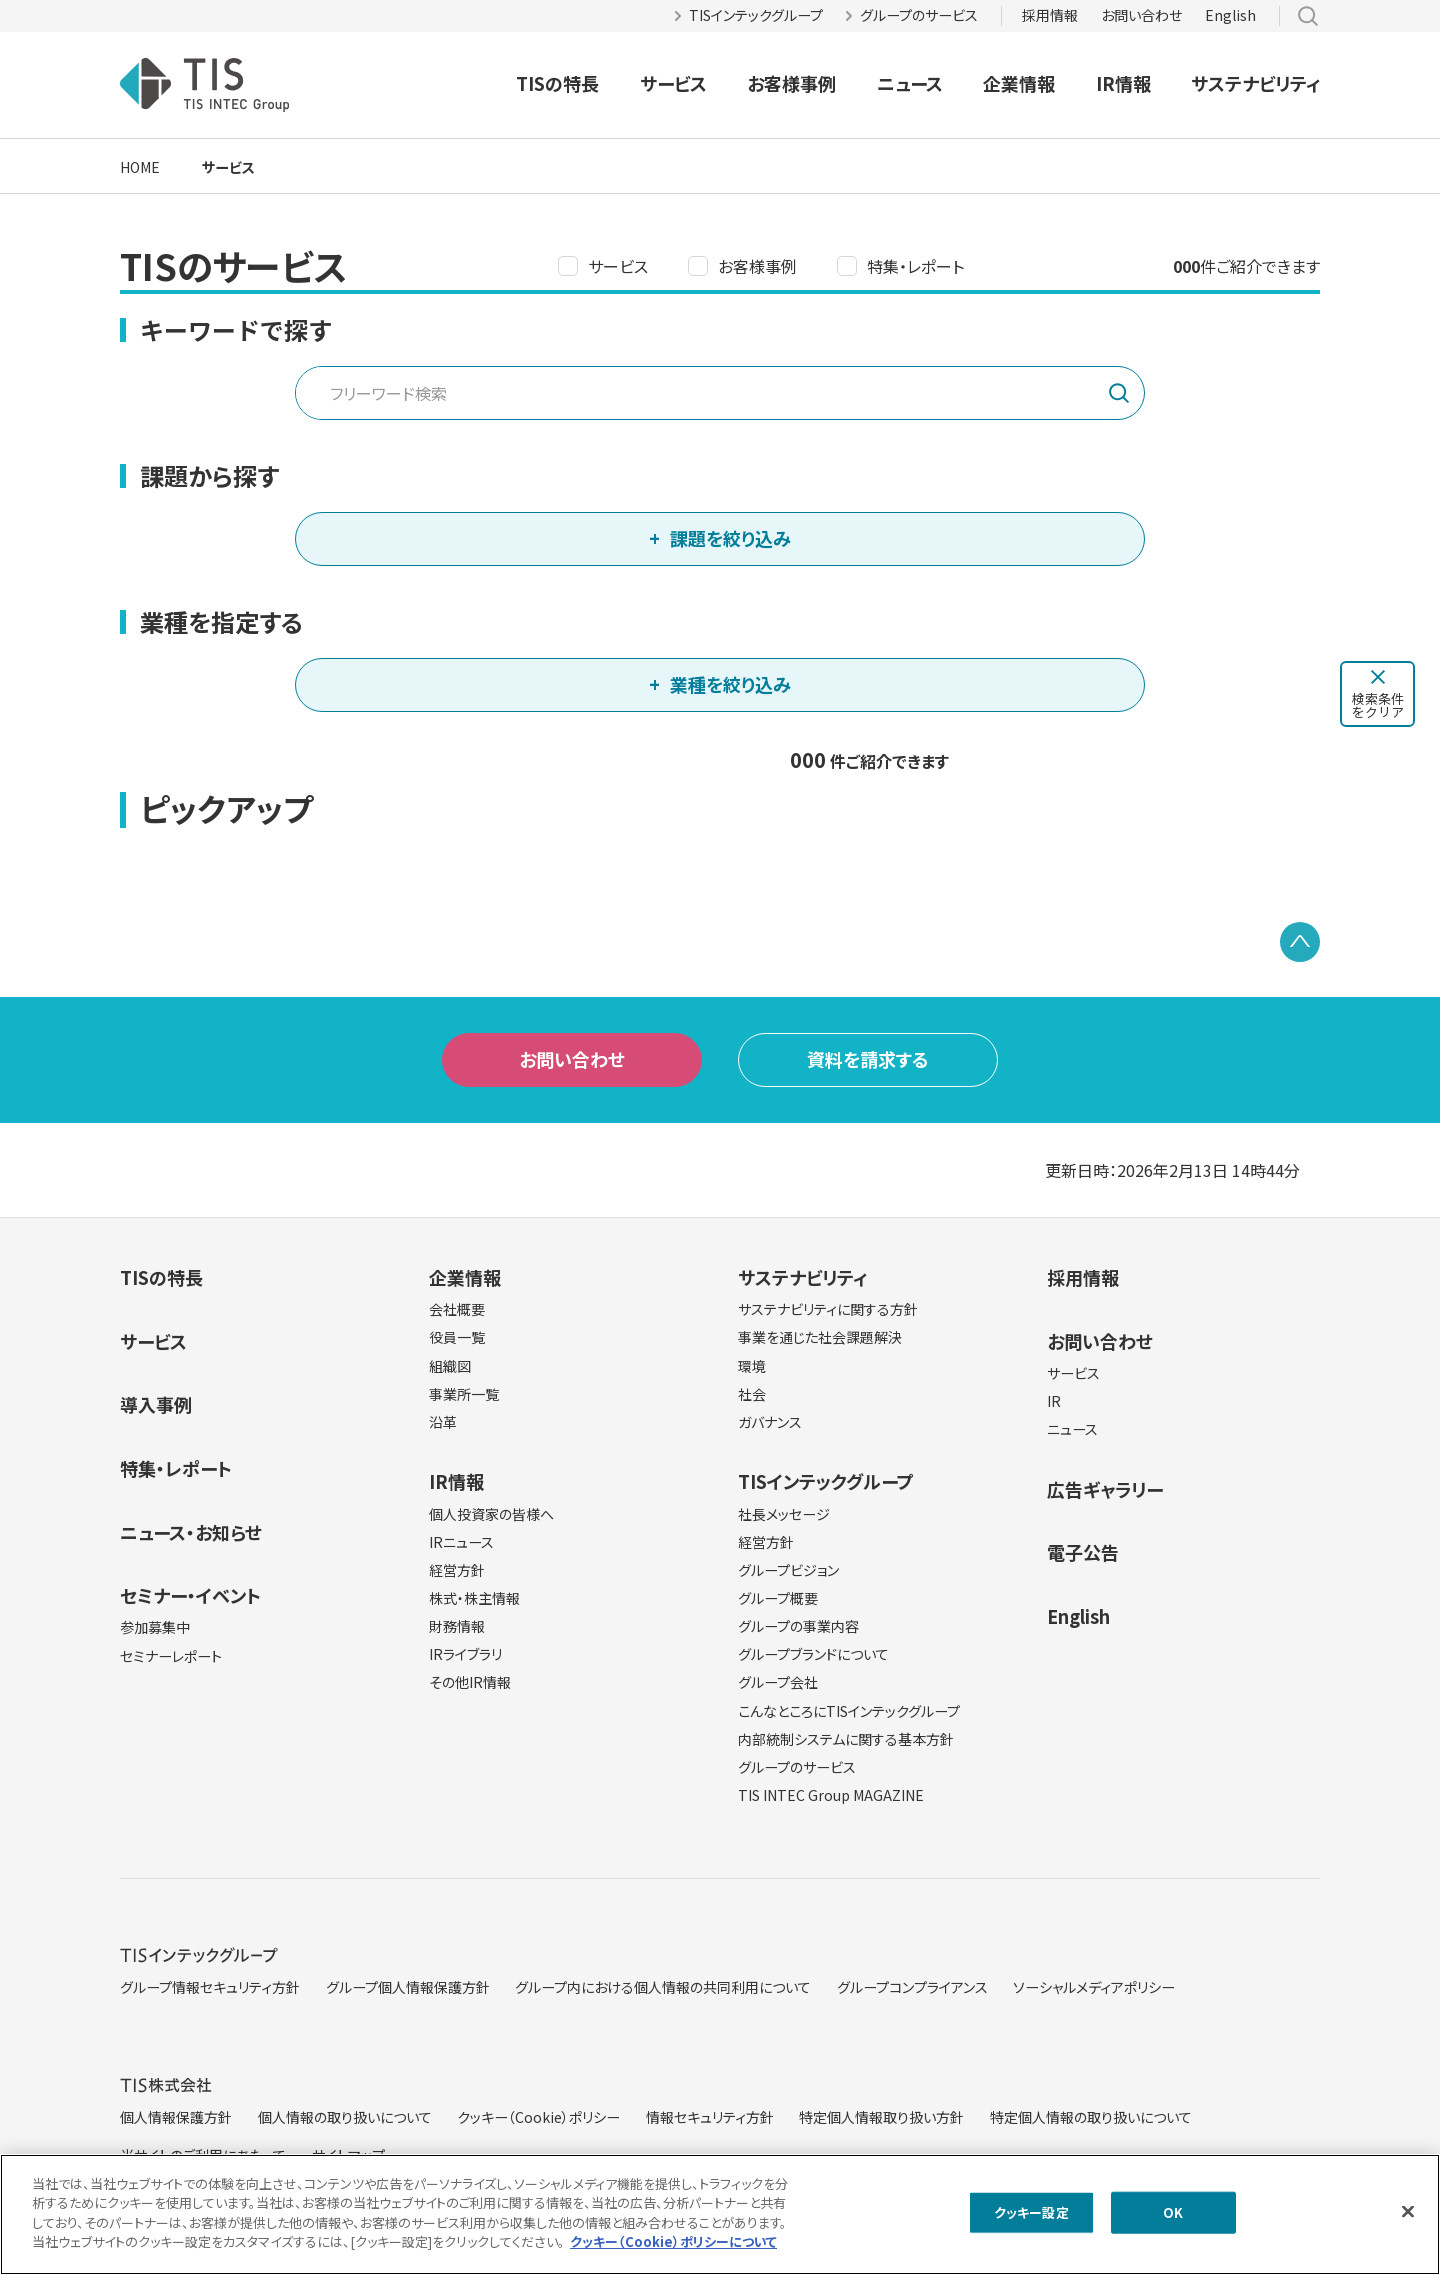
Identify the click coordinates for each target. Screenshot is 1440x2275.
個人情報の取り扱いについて (345, 2117)
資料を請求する (868, 1059)
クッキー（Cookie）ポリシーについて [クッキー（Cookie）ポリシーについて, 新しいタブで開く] (673, 2249)
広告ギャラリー (1105, 1489)
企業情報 (1019, 83)
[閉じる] (1408, 2219)
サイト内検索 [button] (1308, 16)
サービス (673, 83)
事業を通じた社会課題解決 (820, 1337)
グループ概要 (778, 1598)
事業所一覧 (464, 1394)
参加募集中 (155, 1627)
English (1230, 15)
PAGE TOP (1300, 942)
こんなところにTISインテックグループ (849, 1711)
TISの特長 (557, 83)
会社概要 (457, 1309)
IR (1054, 1401)
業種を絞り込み (730, 684)
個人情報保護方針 (176, 2117)
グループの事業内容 (798, 1626)
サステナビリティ (1255, 83)
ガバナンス (770, 1422)
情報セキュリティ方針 (710, 2117)
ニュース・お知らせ (191, 1532)
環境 (752, 1366)
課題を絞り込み (730, 538)
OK (1173, 2219)
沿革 (443, 1422)
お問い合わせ (1141, 15)
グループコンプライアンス (912, 1987)
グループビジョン (788, 1570)
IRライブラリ (465, 1654)
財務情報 (457, 1626)
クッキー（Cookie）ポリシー (538, 2117)
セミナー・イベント (190, 1595)
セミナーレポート (171, 1656)
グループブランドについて (813, 1654)
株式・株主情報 (474, 1598)
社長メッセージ (784, 1514)
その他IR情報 (470, 1682)
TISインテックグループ (756, 15)
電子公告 (1083, 1552)
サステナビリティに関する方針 (828, 1309)
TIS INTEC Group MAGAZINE (831, 1795)
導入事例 (156, 1404)
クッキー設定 (1031, 2219)
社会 (752, 1394)
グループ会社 (778, 1682)
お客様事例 (791, 83)
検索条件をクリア (1378, 705)
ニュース (910, 83)
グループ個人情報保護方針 (408, 1987)
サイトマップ (348, 2155)
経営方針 (457, 1570)
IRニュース (461, 1542)
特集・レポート (915, 266)
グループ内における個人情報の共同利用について (663, 1987)
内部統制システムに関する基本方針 (846, 1739)
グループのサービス (919, 15)
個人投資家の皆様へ (491, 1514)
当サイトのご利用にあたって (203, 2155)
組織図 (450, 1366)
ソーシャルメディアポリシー (1094, 1987)
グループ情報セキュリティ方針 (210, 1987)
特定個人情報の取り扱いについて (1091, 2117)
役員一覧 (457, 1337)
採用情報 (1050, 15)
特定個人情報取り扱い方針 (881, 2117)
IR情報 (1123, 83)
